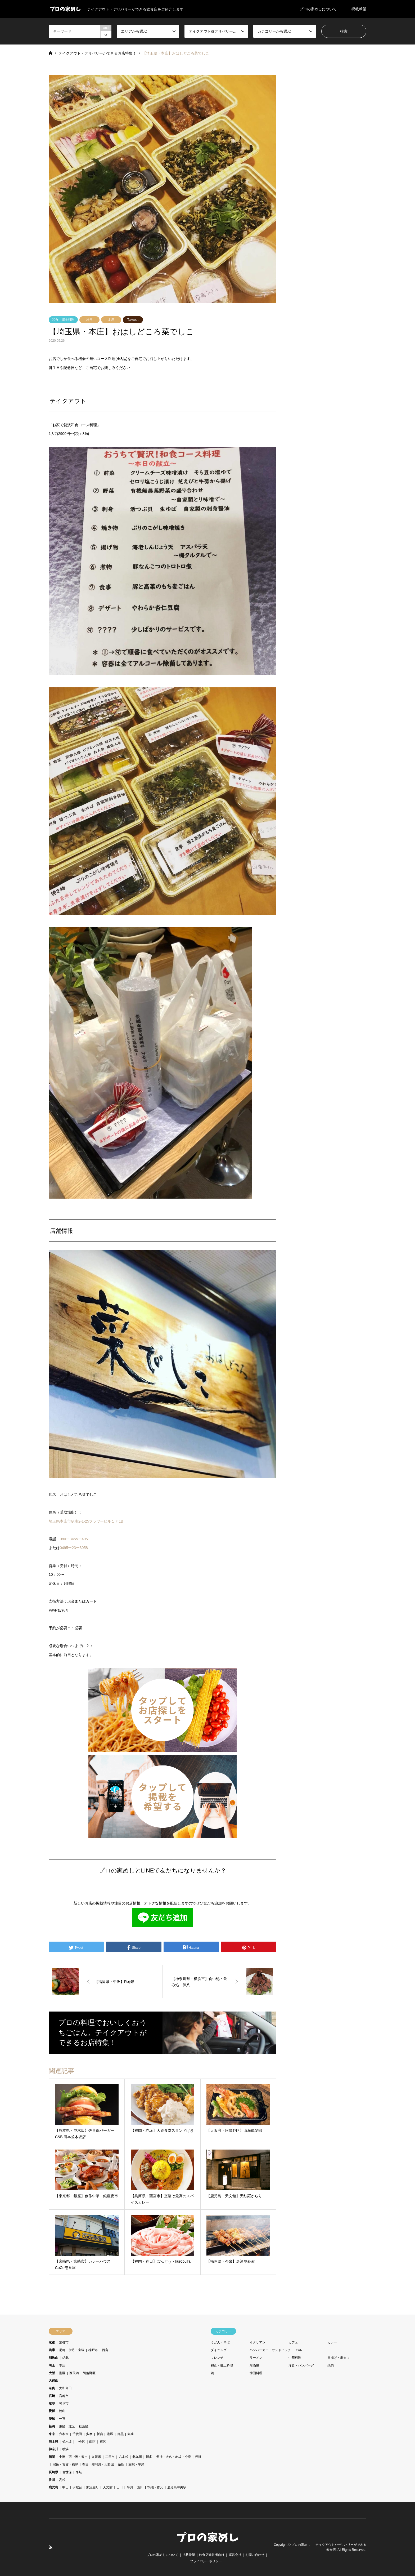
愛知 (52, 2419)
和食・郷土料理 (63, 320)
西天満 (74, 2373)
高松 (62, 2480)
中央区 (80, 2442)
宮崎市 (64, 2396)
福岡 (52, 2457)
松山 (62, 2411)
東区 (103, 2442)
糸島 (121, 2464)
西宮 (105, 2350)
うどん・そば (220, 2342)
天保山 (53, 2380)
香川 (52, 2480)
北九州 (137, 2457)
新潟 (52, 2426)
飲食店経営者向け (211, 2555)
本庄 (111, 320)
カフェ (293, 2342)
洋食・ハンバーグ (301, 2365)
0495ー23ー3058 (74, 1548)
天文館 (107, 2487)
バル (299, 2350)
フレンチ (217, 2358)
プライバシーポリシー (206, 2561)
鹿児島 (53, 2487)
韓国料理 (256, 2373)
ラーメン (256, 2358)
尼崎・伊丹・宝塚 (71, 2350)
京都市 (64, 2342)
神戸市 (93, 2350)
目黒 (120, 2434)
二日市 (110, 2457)
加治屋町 (92, 2487)
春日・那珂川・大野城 (98, 2464)
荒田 (140, 2487)
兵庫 (52, 2350)
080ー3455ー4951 (75, 1539)
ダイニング (219, 2350)
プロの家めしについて (318, 9)
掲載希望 (358, 9)
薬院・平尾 (136, 2464)
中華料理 (294, 2358)
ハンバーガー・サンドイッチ (270, 2350)
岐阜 (52, 2403)
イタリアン (257, 2342)
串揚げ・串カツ (338, 2358)
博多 (149, 2457)
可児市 (64, 2403)
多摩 (89, 2434)
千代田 (77, 2434)
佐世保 (67, 2472)
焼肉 (330, 2365)
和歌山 (53, 2358)
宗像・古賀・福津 (65, 2464)
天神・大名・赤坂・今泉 (173, 2457)
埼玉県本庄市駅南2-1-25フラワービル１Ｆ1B (86, 1521)
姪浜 (198, 2457)
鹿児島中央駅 (176, 2487)
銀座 (131, 2434)
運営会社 (235, 2555)
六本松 (123, 2457)
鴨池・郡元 (155, 2487)
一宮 (62, 2419)
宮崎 (52, 2396)
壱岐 (79, 2472)
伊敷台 (77, 2487)
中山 (65, 2487)
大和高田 (65, 2388)
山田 (119, 2487)
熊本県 (53, 2442)
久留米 (96, 2457)
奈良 (52, 2388)
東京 (52, 2434)
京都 (52, 2342)
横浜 (65, 2449)
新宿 (100, 2434)
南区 (92, 2442)
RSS (50, 2547)
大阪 (52, 2373)
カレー (332, 2342)
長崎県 (53, 2472)
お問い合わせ (254, 2555)
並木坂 (67, 2442)
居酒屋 (254, 2365)
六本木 (64, 2434)
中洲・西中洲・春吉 (73, 2457)
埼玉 (89, 320)
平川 (130, 2487)
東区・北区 (67, 2426)
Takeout (132, 320)
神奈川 (53, 2449)
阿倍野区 (89, 2373)
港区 (62, 2373)
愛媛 (52, 2411)
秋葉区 (83, 2426)
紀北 (65, 2358)
